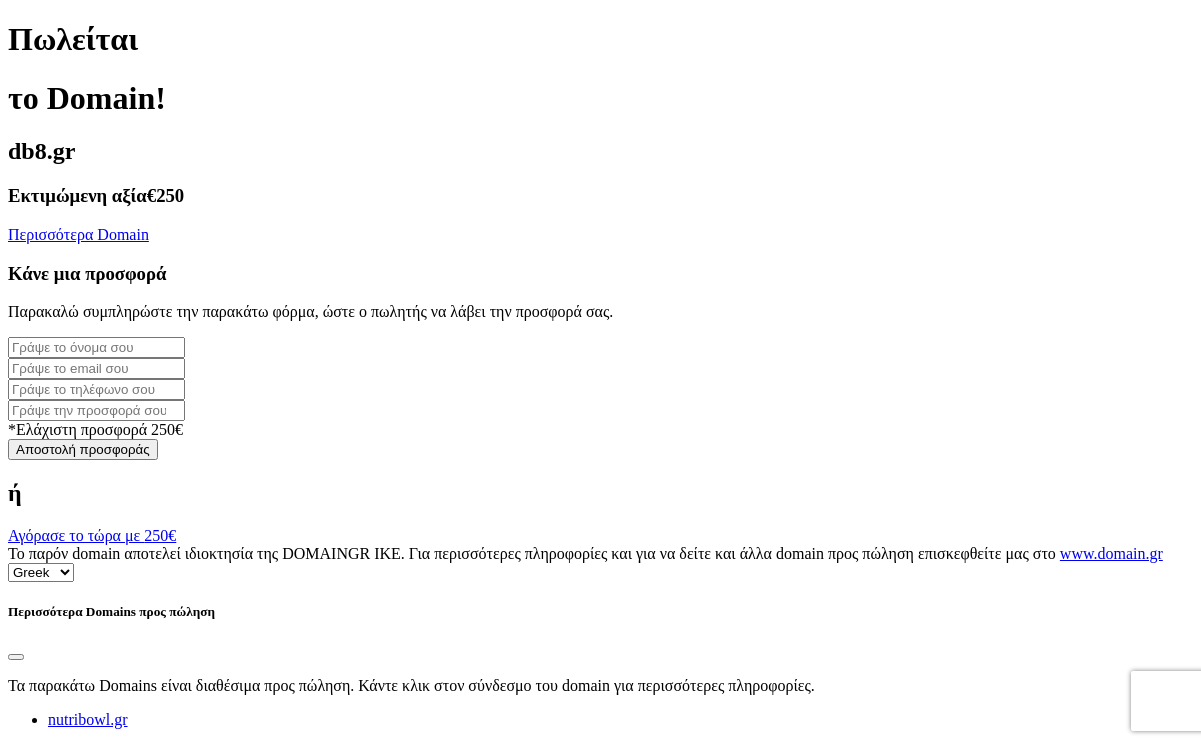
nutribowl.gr (88, 719)
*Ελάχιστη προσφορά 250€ (95, 429)
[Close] (16, 657)
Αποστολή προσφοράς (83, 449)
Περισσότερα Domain (78, 234)
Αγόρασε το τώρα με (92, 535)
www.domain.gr (1111, 553)
